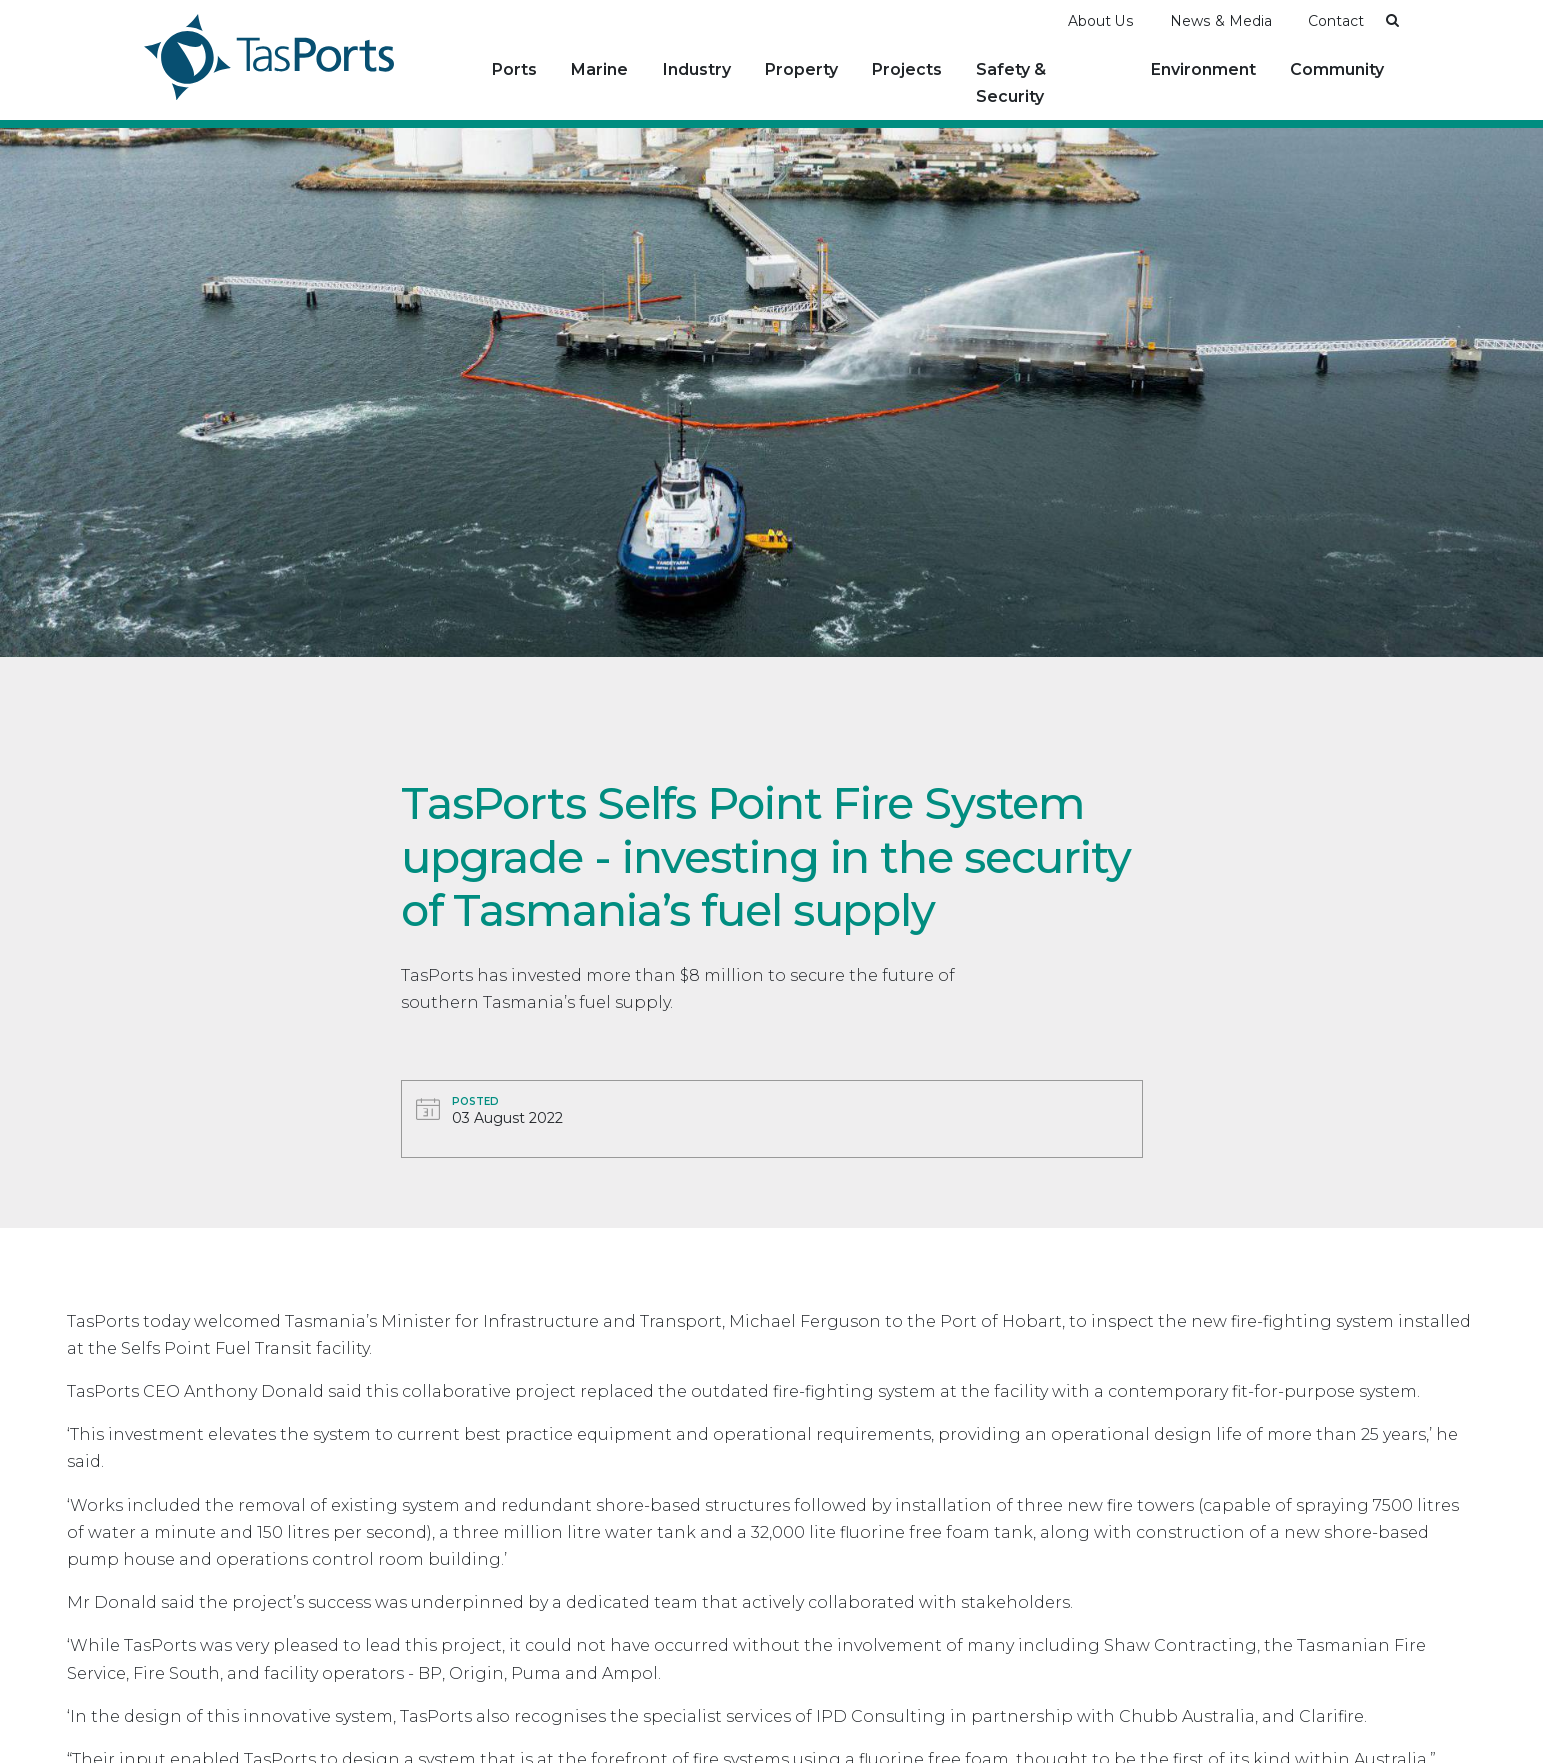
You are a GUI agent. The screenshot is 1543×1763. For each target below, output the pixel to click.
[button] (1392, 20)
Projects (907, 69)
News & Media (1221, 21)
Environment (1203, 69)
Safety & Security (1011, 83)
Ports (514, 69)
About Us (1101, 21)
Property (801, 69)
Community (1337, 69)
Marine (599, 69)
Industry (697, 69)
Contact (1336, 21)
